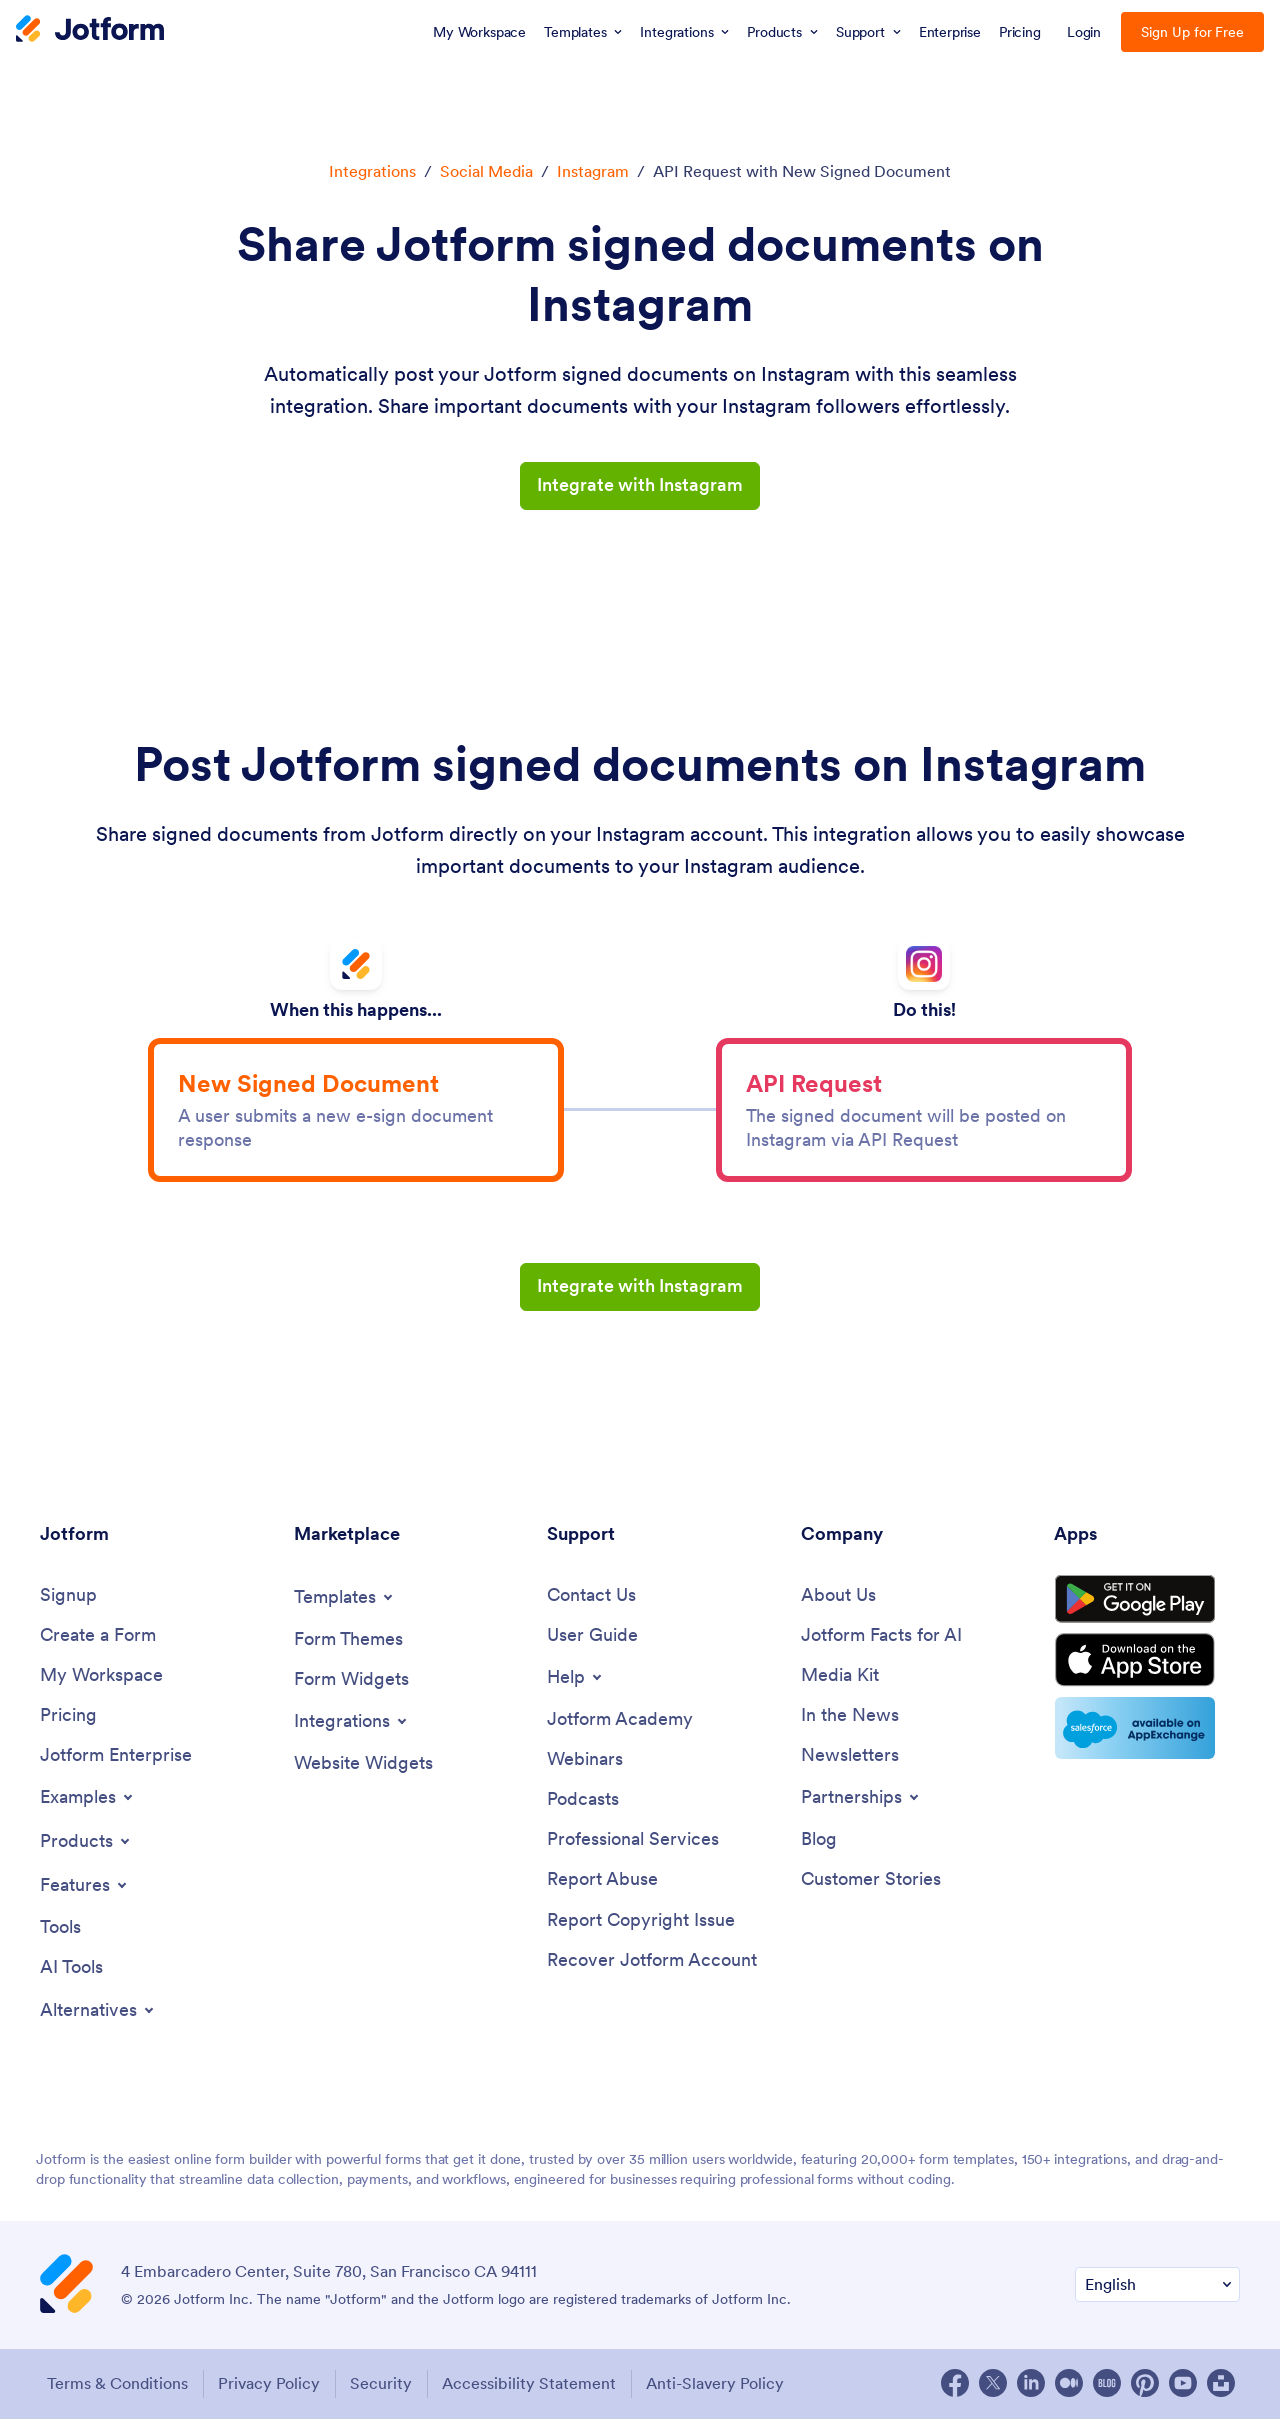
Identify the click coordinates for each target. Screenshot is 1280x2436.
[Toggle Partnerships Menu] (861, 1815)
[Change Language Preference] (1157, 2303)
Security (385, 2402)
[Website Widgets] (363, 1779)
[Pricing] (68, 1732)
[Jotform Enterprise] (116, 1772)
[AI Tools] (71, 1986)
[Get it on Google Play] (1147, 1618)
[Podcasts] (583, 1816)
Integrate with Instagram (640, 485)
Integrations (372, 171)
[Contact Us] (591, 1610)
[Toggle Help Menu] (576, 1693)
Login (1084, 32)
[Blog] (819, 1857)
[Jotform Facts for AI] (881, 1650)
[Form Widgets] (351, 1694)
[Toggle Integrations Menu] (352, 1737)
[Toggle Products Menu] (86, 1859)
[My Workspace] (101, 1691)
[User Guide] (592, 1650)
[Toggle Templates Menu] (345, 1612)
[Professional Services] (633, 1857)
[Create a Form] (98, 1650)
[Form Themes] (348, 1654)
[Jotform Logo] (90, 31)
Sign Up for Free (1192, 32)
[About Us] (838, 1610)
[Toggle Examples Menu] (88, 1815)
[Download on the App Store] (1147, 1684)
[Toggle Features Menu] (85, 1903)
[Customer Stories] (871, 1898)
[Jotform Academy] (620, 1735)
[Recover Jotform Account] (652, 1979)
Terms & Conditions (115, 2402)
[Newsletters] (850, 1772)
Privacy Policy (270, 2402)
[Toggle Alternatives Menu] (98, 2029)
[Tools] (60, 1945)
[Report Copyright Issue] (641, 1939)
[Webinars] (585, 1776)
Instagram (593, 171)
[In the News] (850, 1732)
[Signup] (68, 1610)
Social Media (486, 171)
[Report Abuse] (602, 1898)
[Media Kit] (840, 1691)
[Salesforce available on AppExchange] (1147, 1754)
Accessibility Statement (536, 2402)
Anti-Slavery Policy (725, 2402)
